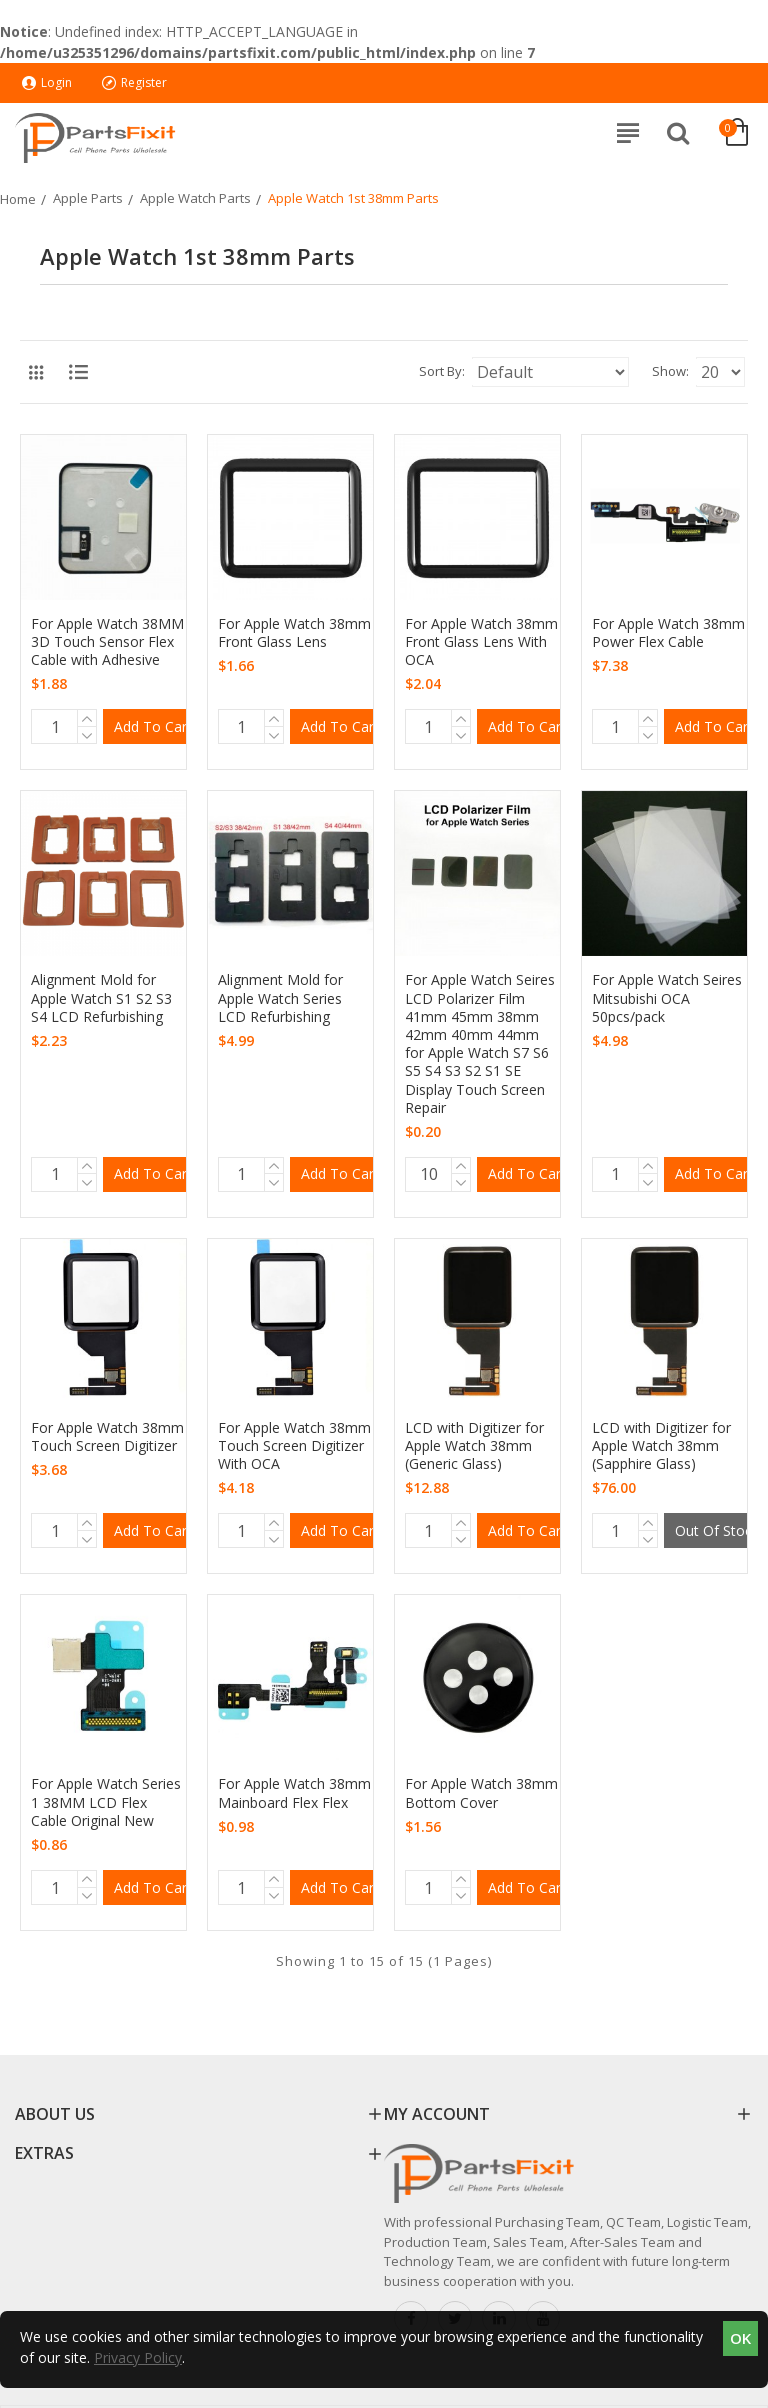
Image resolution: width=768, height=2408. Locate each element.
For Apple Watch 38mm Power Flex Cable (668, 633)
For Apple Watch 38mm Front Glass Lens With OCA (481, 642)
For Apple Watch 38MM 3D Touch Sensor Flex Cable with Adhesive (107, 642)
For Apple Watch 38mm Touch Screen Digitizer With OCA (294, 1446)
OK (740, 2338)
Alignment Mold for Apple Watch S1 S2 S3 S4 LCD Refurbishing (101, 998)
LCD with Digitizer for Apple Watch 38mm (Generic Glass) (474, 1446)
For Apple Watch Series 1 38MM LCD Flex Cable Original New (106, 1802)
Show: (670, 371)
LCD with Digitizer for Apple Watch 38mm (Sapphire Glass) (661, 1446)
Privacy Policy (138, 2357)
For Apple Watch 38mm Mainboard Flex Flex (294, 1793)
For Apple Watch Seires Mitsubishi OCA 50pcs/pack (667, 998)
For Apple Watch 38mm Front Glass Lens (294, 633)
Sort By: (442, 371)
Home (18, 199)
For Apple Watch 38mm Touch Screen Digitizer (107, 1437)
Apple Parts (88, 198)
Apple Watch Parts (195, 198)
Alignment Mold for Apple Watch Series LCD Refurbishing (280, 998)
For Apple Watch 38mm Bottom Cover (481, 1793)
